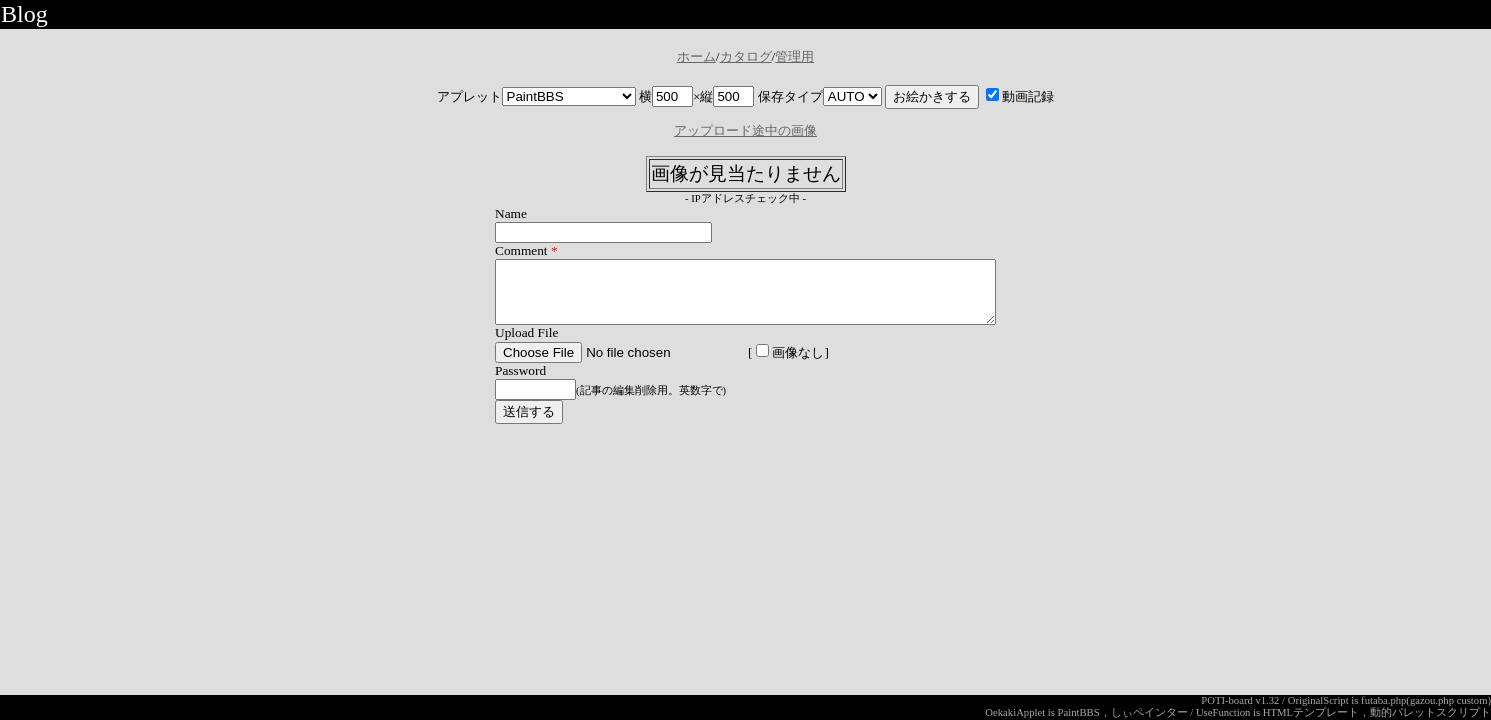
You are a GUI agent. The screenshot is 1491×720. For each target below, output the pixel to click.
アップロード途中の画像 (745, 130)
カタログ (746, 56)
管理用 (794, 56)
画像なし (760, 364)
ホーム (696, 56)
